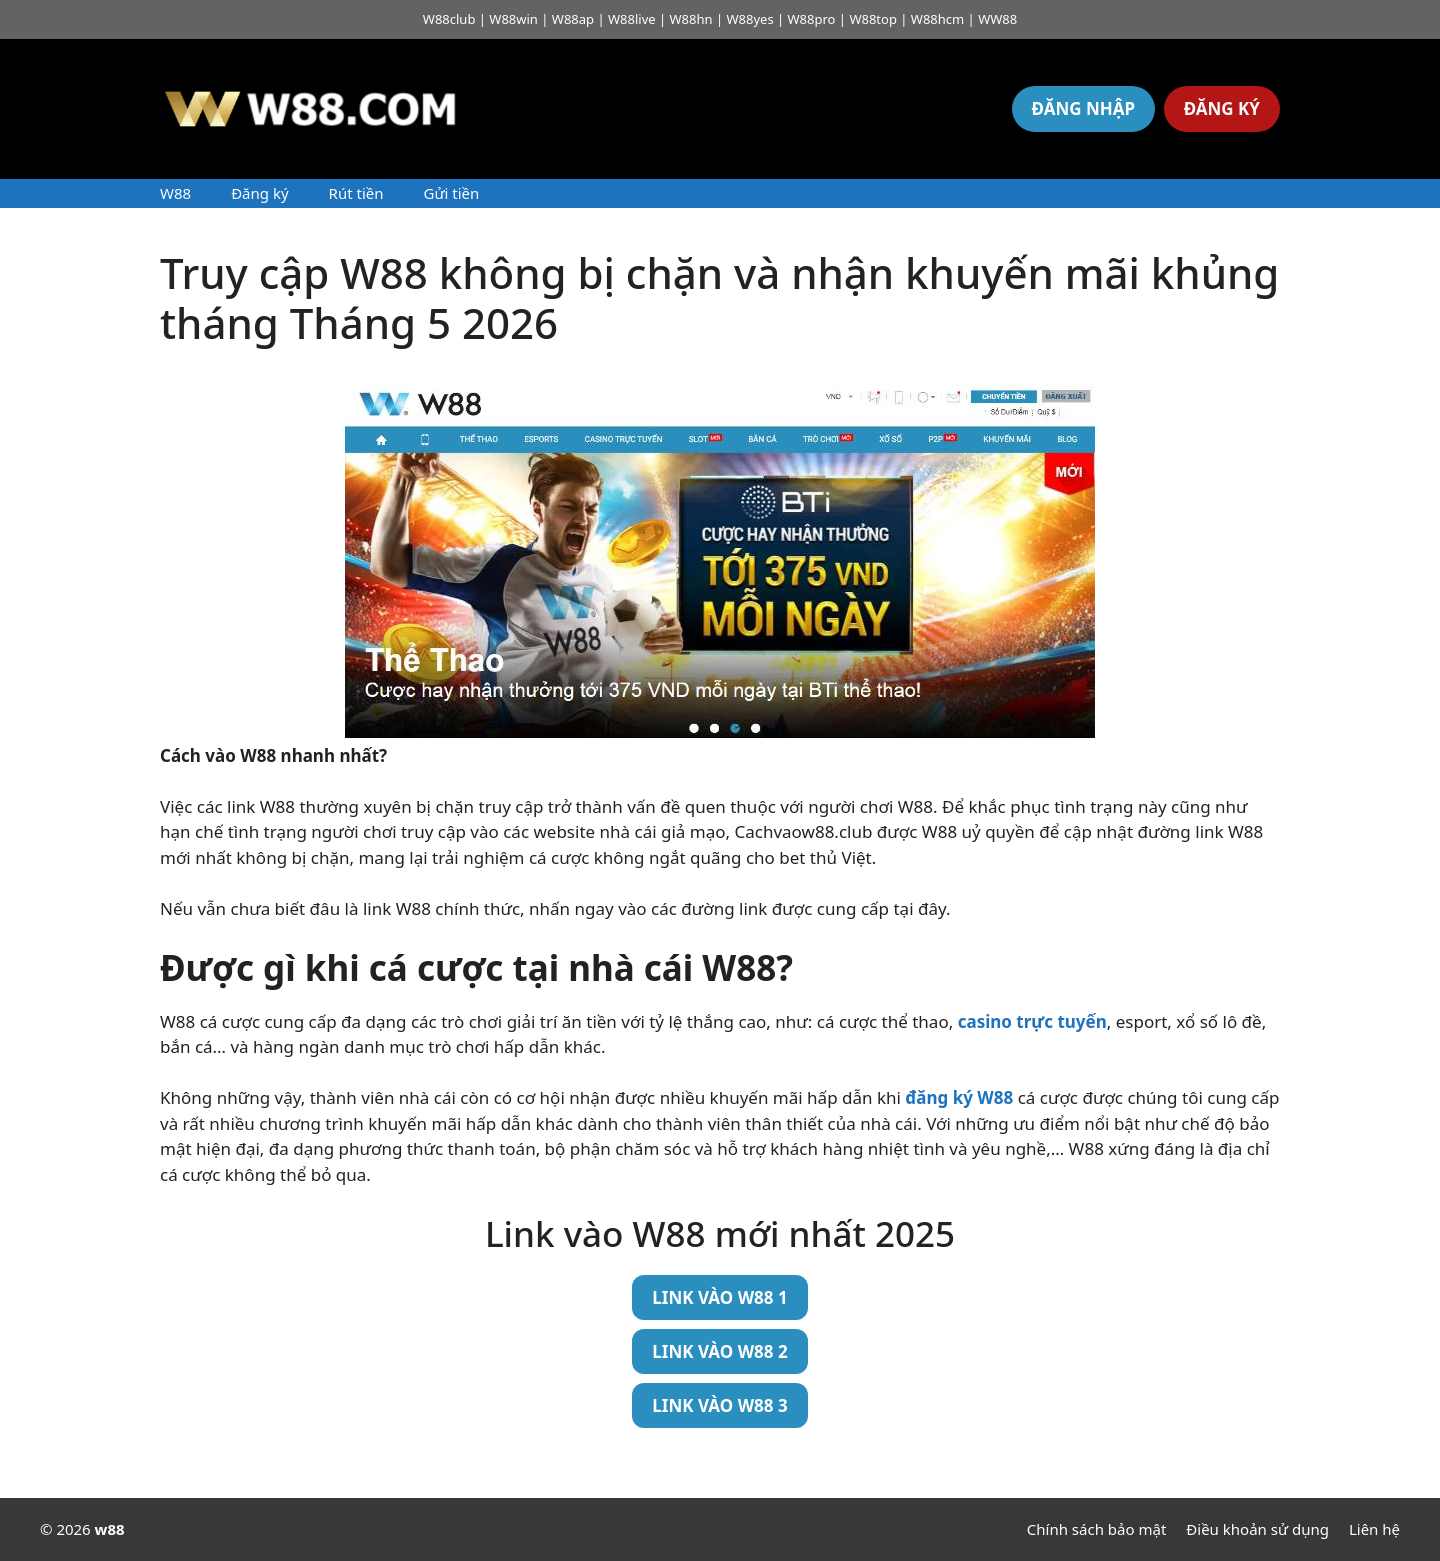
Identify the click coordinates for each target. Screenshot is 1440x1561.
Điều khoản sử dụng (1257, 1529)
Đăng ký (259, 193)
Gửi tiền (451, 193)
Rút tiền (356, 193)
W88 (175, 193)
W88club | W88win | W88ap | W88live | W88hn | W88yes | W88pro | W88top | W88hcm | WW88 (720, 19)
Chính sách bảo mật (1097, 1529)
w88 (110, 1529)
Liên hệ (1374, 1529)
